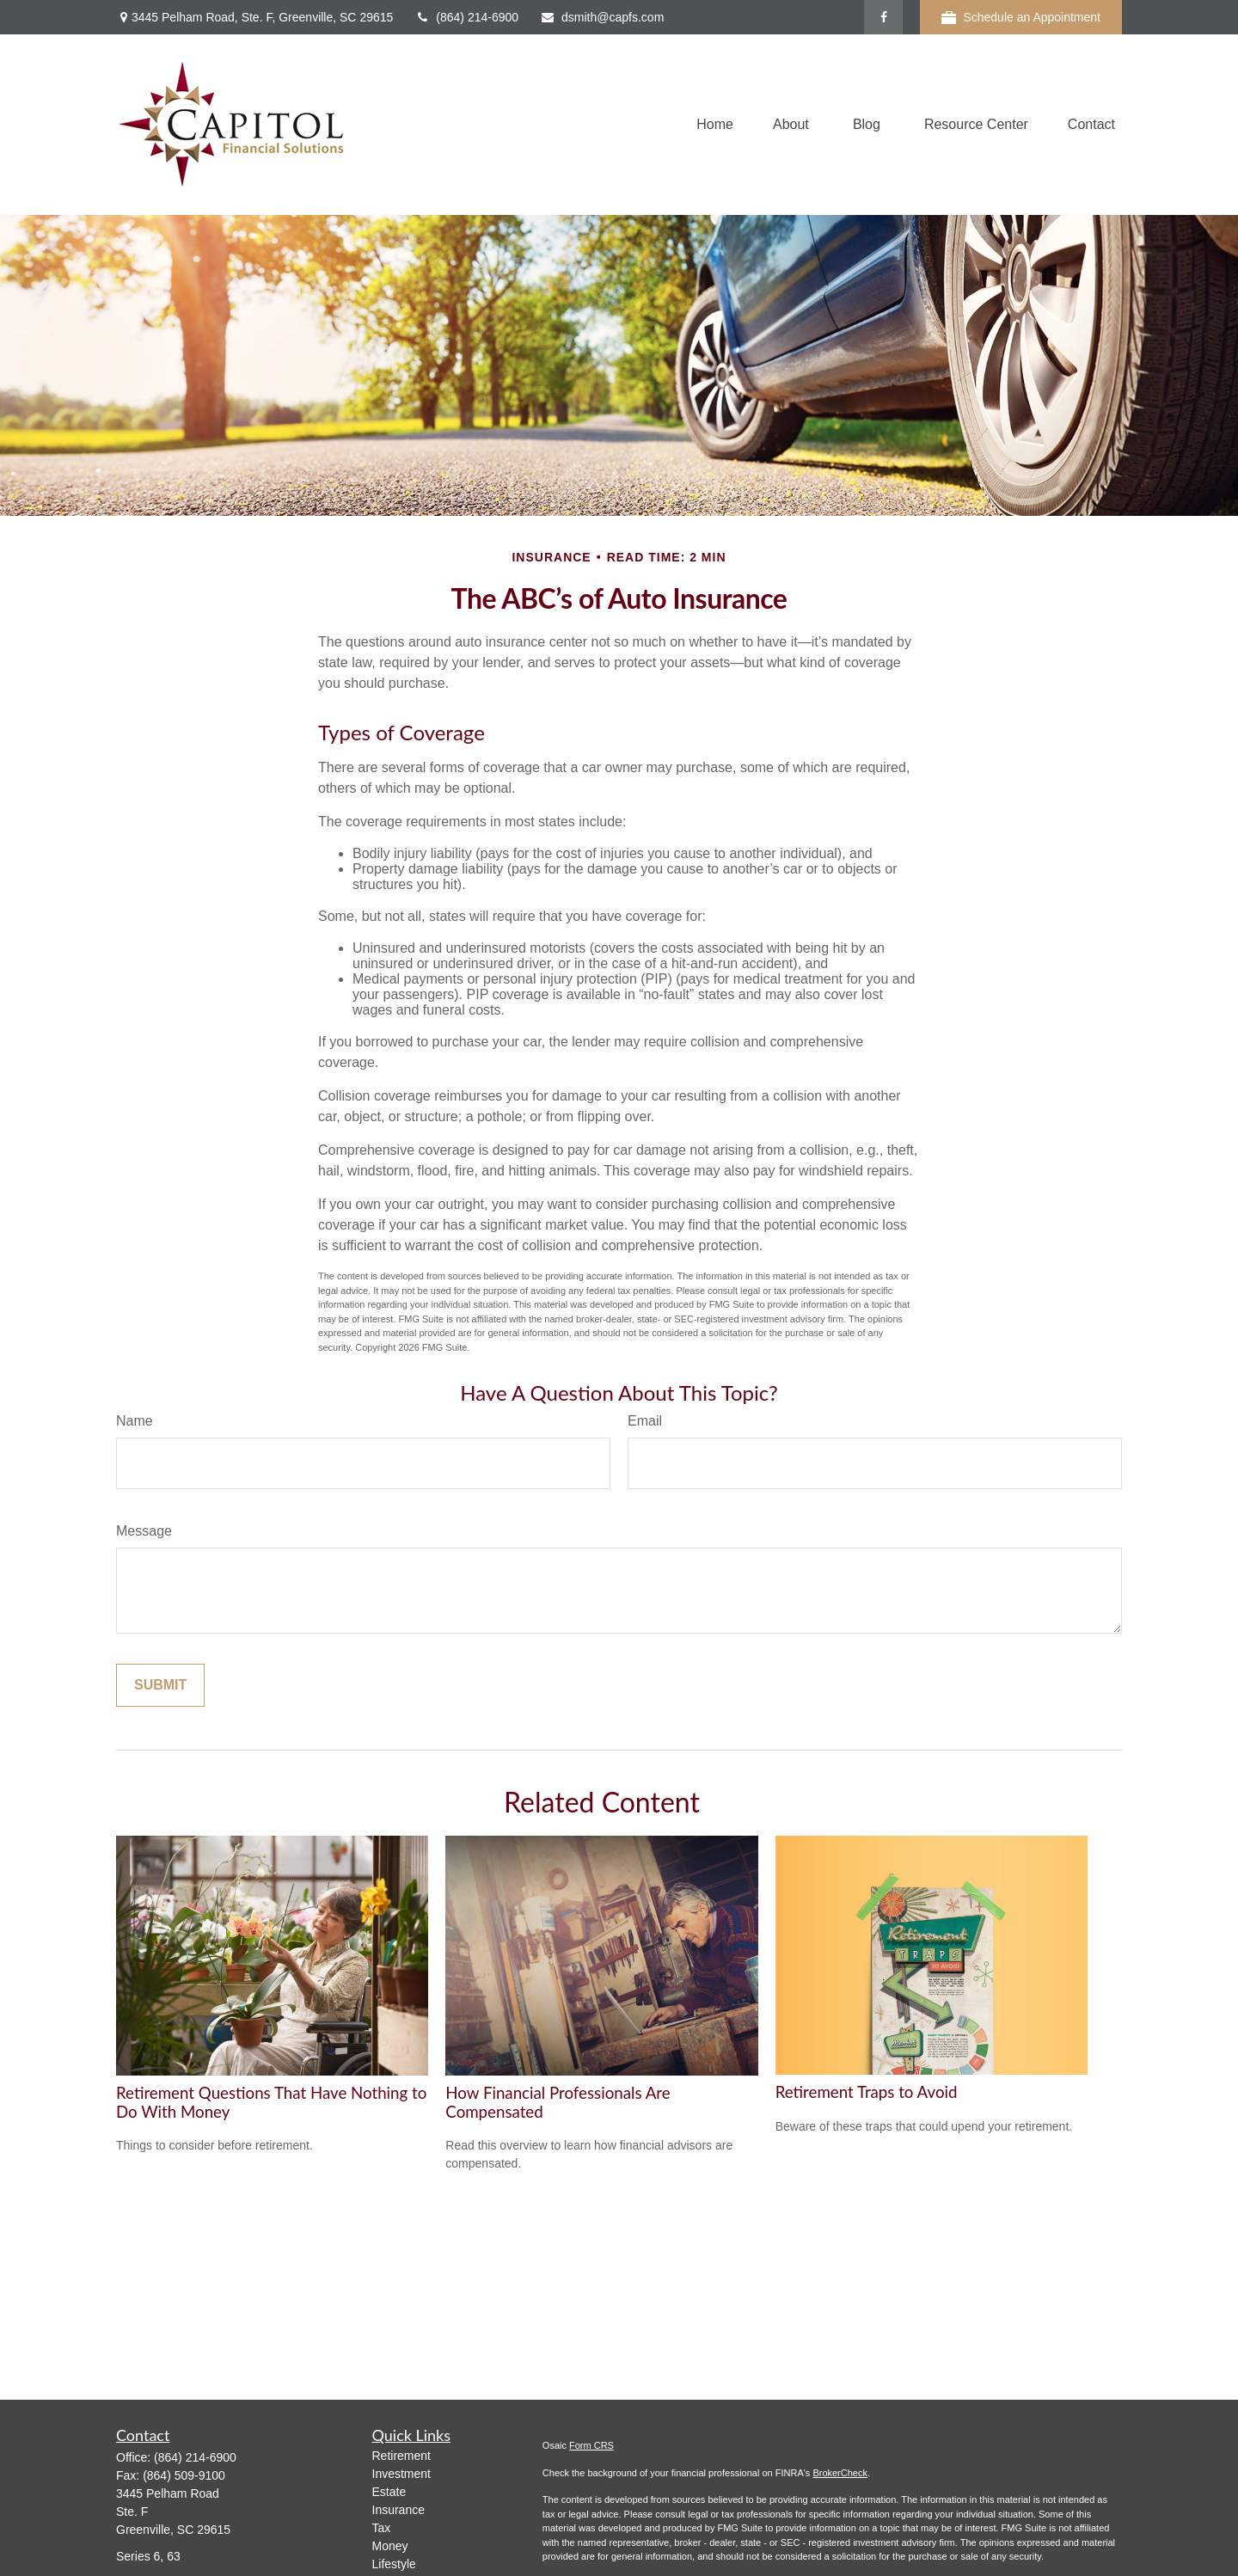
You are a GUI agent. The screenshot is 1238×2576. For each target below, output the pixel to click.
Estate (389, 2492)
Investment (401, 2474)
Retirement (401, 2456)
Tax (381, 2528)
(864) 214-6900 (466, 17)
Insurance (398, 2510)
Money (390, 2546)
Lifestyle (394, 2564)
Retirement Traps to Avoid (866, 2091)
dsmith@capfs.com (602, 17)
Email (645, 1421)
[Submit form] (160, 1685)
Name (134, 1421)
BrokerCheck (839, 2473)
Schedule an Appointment (1020, 17)
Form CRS (591, 2445)
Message (144, 1531)
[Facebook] (883, 17)
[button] (714, 125)
